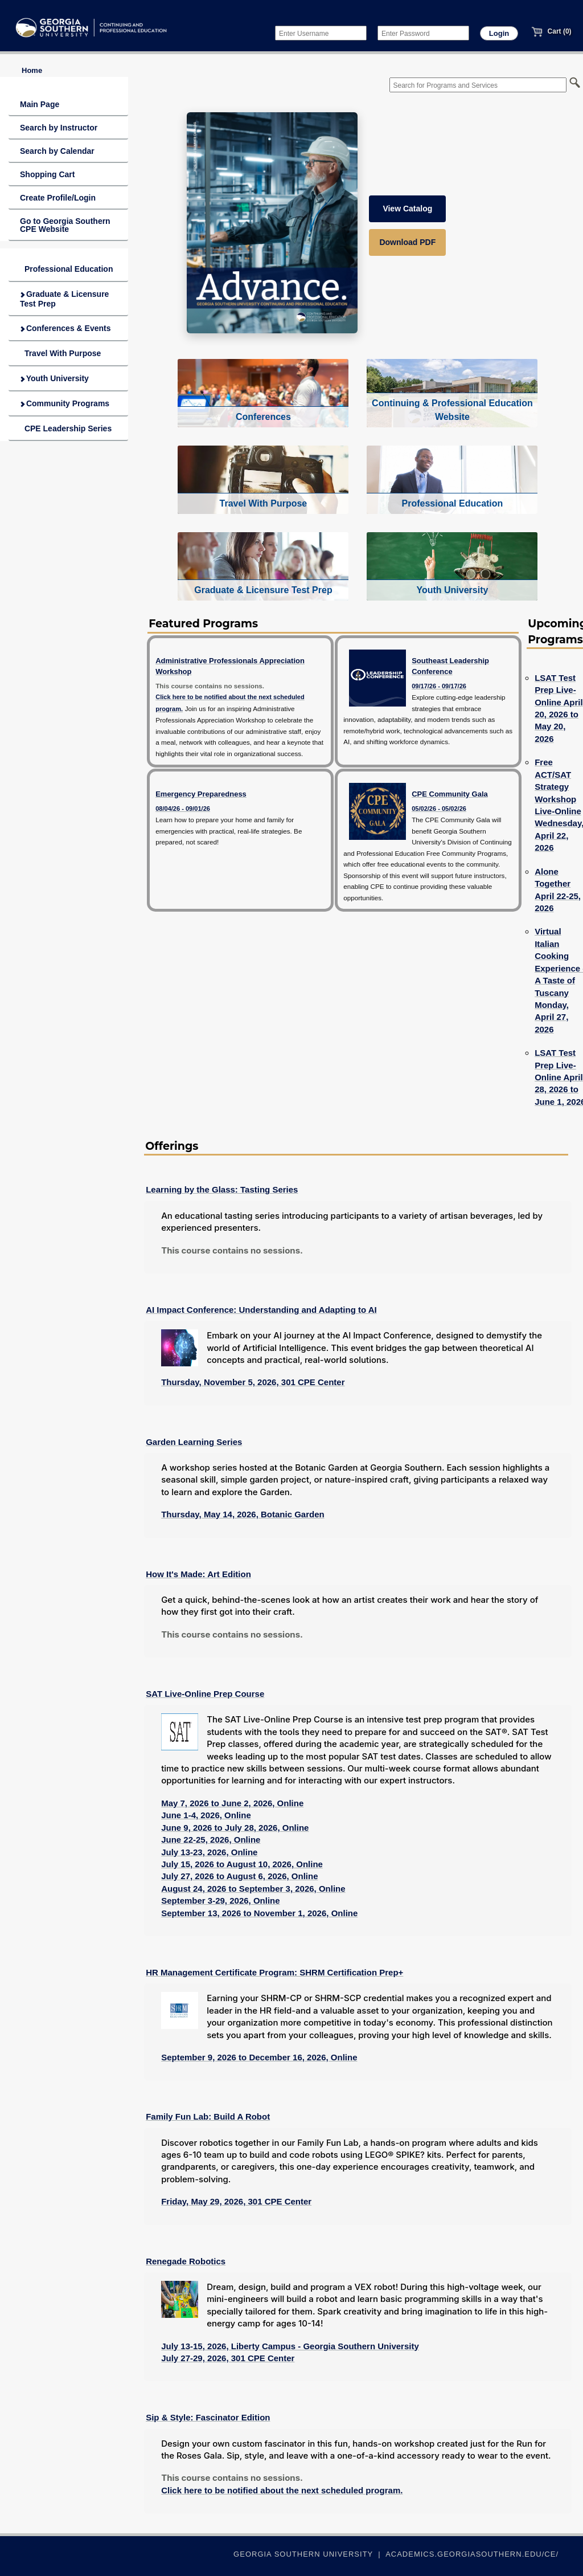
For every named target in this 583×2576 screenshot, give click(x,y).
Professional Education (66, 268)
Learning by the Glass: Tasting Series (222, 1189)
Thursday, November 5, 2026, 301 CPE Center (252, 1382)
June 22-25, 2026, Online (210, 1839)
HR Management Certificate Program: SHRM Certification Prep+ (274, 1972)
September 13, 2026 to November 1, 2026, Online (259, 1913)
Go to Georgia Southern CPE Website (65, 225)
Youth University (54, 378)
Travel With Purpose (60, 353)
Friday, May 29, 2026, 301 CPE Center (236, 2201)
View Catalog (407, 208)
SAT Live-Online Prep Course (205, 1694)
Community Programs (64, 403)
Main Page (39, 104)
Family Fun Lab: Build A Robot (208, 2116)
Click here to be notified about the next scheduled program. (282, 2490)
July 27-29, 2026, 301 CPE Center (227, 2358)
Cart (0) (551, 31)
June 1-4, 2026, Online (206, 1815)
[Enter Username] (321, 33)
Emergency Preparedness (201, 794)
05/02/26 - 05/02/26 (439, 808)
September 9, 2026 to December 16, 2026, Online (259, 2057)
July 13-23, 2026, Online (209, 1852)
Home (32, 70)
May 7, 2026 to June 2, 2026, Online (232, 1803)
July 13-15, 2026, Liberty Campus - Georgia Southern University (290, 2346)
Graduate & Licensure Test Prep (64, 298)
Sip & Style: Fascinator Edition (208, 2417)
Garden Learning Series (194, 1442)
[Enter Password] (423, 33)
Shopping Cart (47, 174)
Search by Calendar (57, 151)
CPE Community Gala (450, 794)
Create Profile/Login (58, 197)
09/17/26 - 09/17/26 (439, 686)
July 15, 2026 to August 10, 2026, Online (242, 1864)
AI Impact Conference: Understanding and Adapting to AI (261, 1309)
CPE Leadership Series (66, 428)
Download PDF (407, 242)
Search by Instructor (58, 127)
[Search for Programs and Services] (477, 84)
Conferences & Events (65, 328)
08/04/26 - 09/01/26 (182, 808)
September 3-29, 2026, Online (220, 1900)
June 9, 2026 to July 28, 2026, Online (235, 1827)
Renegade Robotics (185, 2261)
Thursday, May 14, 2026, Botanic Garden (243, 1514)
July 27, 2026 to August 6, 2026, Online (239, 1876)
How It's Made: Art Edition (198, 1574)
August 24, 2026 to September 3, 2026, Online (253, 1888)
